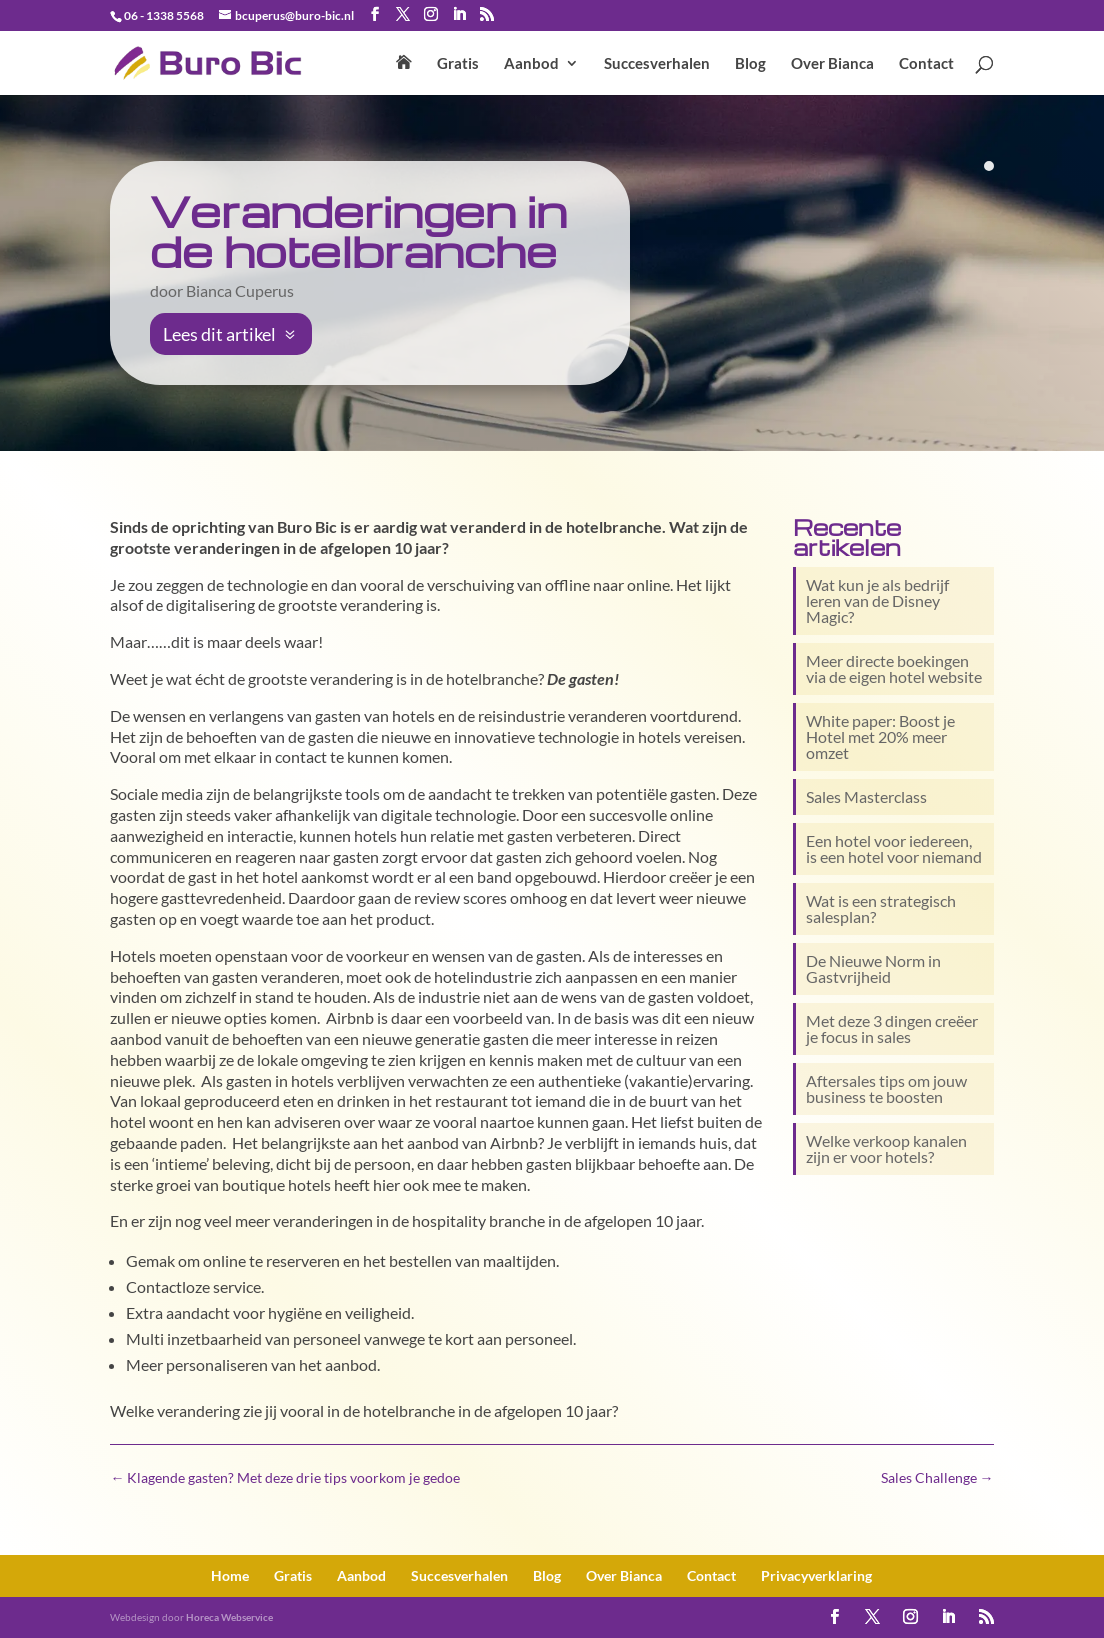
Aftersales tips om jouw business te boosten (886, 1088)
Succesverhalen (657, 64)
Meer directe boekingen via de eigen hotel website (894, 668)
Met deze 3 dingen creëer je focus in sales (892, 1028)
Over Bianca (832, 64)
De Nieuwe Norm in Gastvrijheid (873, 968)
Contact (926, 64)
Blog (750, 64)
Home (230, 1575)
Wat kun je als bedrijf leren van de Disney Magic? (877, 600)
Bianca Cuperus (240, 290)
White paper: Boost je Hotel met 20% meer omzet (880, 736)
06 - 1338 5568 (164, 15)
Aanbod (531, 64)
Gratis (458, 64)
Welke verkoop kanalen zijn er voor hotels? (886, 1148)
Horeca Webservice (229, 1617)
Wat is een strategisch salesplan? (881, 908)
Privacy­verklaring (816, 1575)
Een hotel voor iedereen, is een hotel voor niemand (894, 848)
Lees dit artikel (219, 334)
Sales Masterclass (866, 796)
